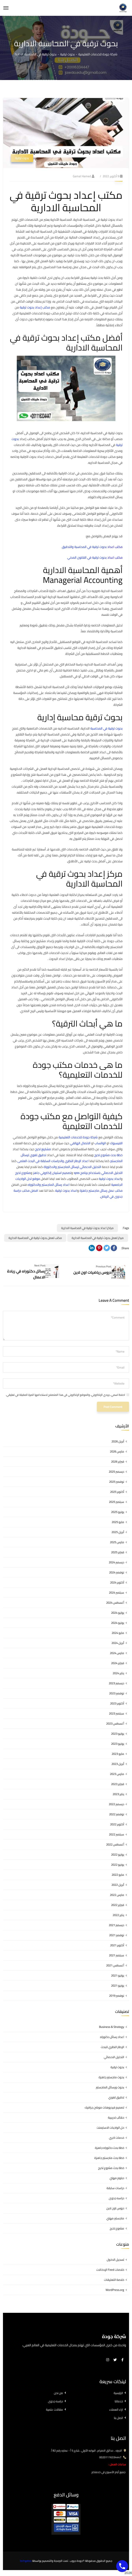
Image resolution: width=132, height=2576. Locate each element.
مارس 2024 (117, 1653)
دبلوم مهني (117, 2178)
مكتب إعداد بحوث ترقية (35, 307)
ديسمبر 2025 (116, 1471)
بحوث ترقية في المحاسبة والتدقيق (84, 547)
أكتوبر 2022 (117, 1824)
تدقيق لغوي (116, 2097)
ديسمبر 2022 (116, 1804)
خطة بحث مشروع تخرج (108, 1155)
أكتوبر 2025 (117, 1492)
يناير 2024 (118, 1673)
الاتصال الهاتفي (80, 1143)
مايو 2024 (118, 1633)
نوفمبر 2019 (116, 1995)
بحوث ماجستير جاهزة (111, 2077)
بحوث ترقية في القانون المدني (87, 557)
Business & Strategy (111, 2027)
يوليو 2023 (117, 1733)
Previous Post (103, 1266)
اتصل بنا (118, 2418)
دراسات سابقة (115, 2188)
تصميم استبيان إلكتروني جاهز (52, 1173)
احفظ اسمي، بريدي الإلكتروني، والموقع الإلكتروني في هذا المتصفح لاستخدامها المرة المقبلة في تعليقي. (65, 1394)
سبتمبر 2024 (116, 1592)
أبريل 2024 (117, 1643)
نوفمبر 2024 (116, 1572)
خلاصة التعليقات (114, 2280)
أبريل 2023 (117, 1764)
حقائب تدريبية (116, 2117)
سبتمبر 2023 (116, 1713)
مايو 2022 (118, 1875)
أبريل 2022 (117, 1885)
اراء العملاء (116, 2409)
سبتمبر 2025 (116, 1502)
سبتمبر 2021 (116, 1955)
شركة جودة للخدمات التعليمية (97, 54)
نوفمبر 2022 (116, 1814)
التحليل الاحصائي (114, 2057)
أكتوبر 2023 (117, 1703)
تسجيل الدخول (115, 2259)
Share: (125, 1248)
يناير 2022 (118, 1915)
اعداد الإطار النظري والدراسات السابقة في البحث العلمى (53, 1161)
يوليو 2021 (117, 1975)
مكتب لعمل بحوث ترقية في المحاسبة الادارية (35, 1238)
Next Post (39, 1265)
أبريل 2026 (117, 1441)
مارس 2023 (117, 1774)
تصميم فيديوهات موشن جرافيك (104, 2107)
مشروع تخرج (23, 1173)
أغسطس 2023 (115, 1723)
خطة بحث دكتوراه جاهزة (109, 2148)
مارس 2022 (117, 1895)
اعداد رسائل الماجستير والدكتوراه (48, 1185)
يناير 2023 (118, 1794)
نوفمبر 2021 (116, 1935)
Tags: (125, 1228)
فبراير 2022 (117, 1905)
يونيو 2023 (117, 1744)
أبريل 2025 (117, 1532)
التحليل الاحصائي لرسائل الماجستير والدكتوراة (72, 1167)
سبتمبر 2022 (116, 1834)
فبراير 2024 (117, 1663)
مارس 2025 (117, 1542)
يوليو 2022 (117, 1854)
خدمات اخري (116, 2138)
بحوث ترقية (67, 54)
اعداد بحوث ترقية (110, 1179)
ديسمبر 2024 (116, 1562)
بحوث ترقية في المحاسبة (106, 728)
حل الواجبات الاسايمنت (110, 2127)
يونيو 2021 (117, 1985)
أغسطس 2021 (115, 1965)
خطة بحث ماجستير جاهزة (109, 2158)
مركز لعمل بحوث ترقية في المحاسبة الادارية (98, 1238)
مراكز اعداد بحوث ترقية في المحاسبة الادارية (87, 1228)
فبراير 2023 (117, 1784)
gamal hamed (82, 176)
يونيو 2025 (117, 1512)
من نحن (58, 2393)
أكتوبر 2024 (117, 1582)
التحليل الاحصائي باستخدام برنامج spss (98, 1173)
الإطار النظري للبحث (112, 2047)
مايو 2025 (118, 1522)
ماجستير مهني (115, 2218)
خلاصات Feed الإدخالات (110, 2269)
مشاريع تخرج (43, 1149)
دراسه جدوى (116, 2198)
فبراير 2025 (117, 1552)
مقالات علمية (54, 2409)
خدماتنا (119, 2401)
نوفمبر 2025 (116, 1482)
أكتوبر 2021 (117, 1945)
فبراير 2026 (117, 1461)
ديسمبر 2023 (116, 1683)
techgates (26, 2560)
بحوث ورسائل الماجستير (110, 2087)
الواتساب (100, 1143)
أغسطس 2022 (115, 1844)
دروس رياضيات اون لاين (92, 1272)
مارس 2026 (117, 1451)
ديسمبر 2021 (116, 1925)
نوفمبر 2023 (116, 1693)
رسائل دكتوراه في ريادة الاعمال (26, 1274)
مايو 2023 (118, 1754)
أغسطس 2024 (115, 1602)
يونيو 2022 (117, 1864)
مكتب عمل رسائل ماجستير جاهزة (101, 1190)
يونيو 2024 (117, 1623)
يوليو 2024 (117, 1613)
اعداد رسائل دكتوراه (112, 2037)
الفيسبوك (116, 1143)
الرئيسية (118, 2393)
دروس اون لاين (115, 2208)
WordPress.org (115, 2290)
